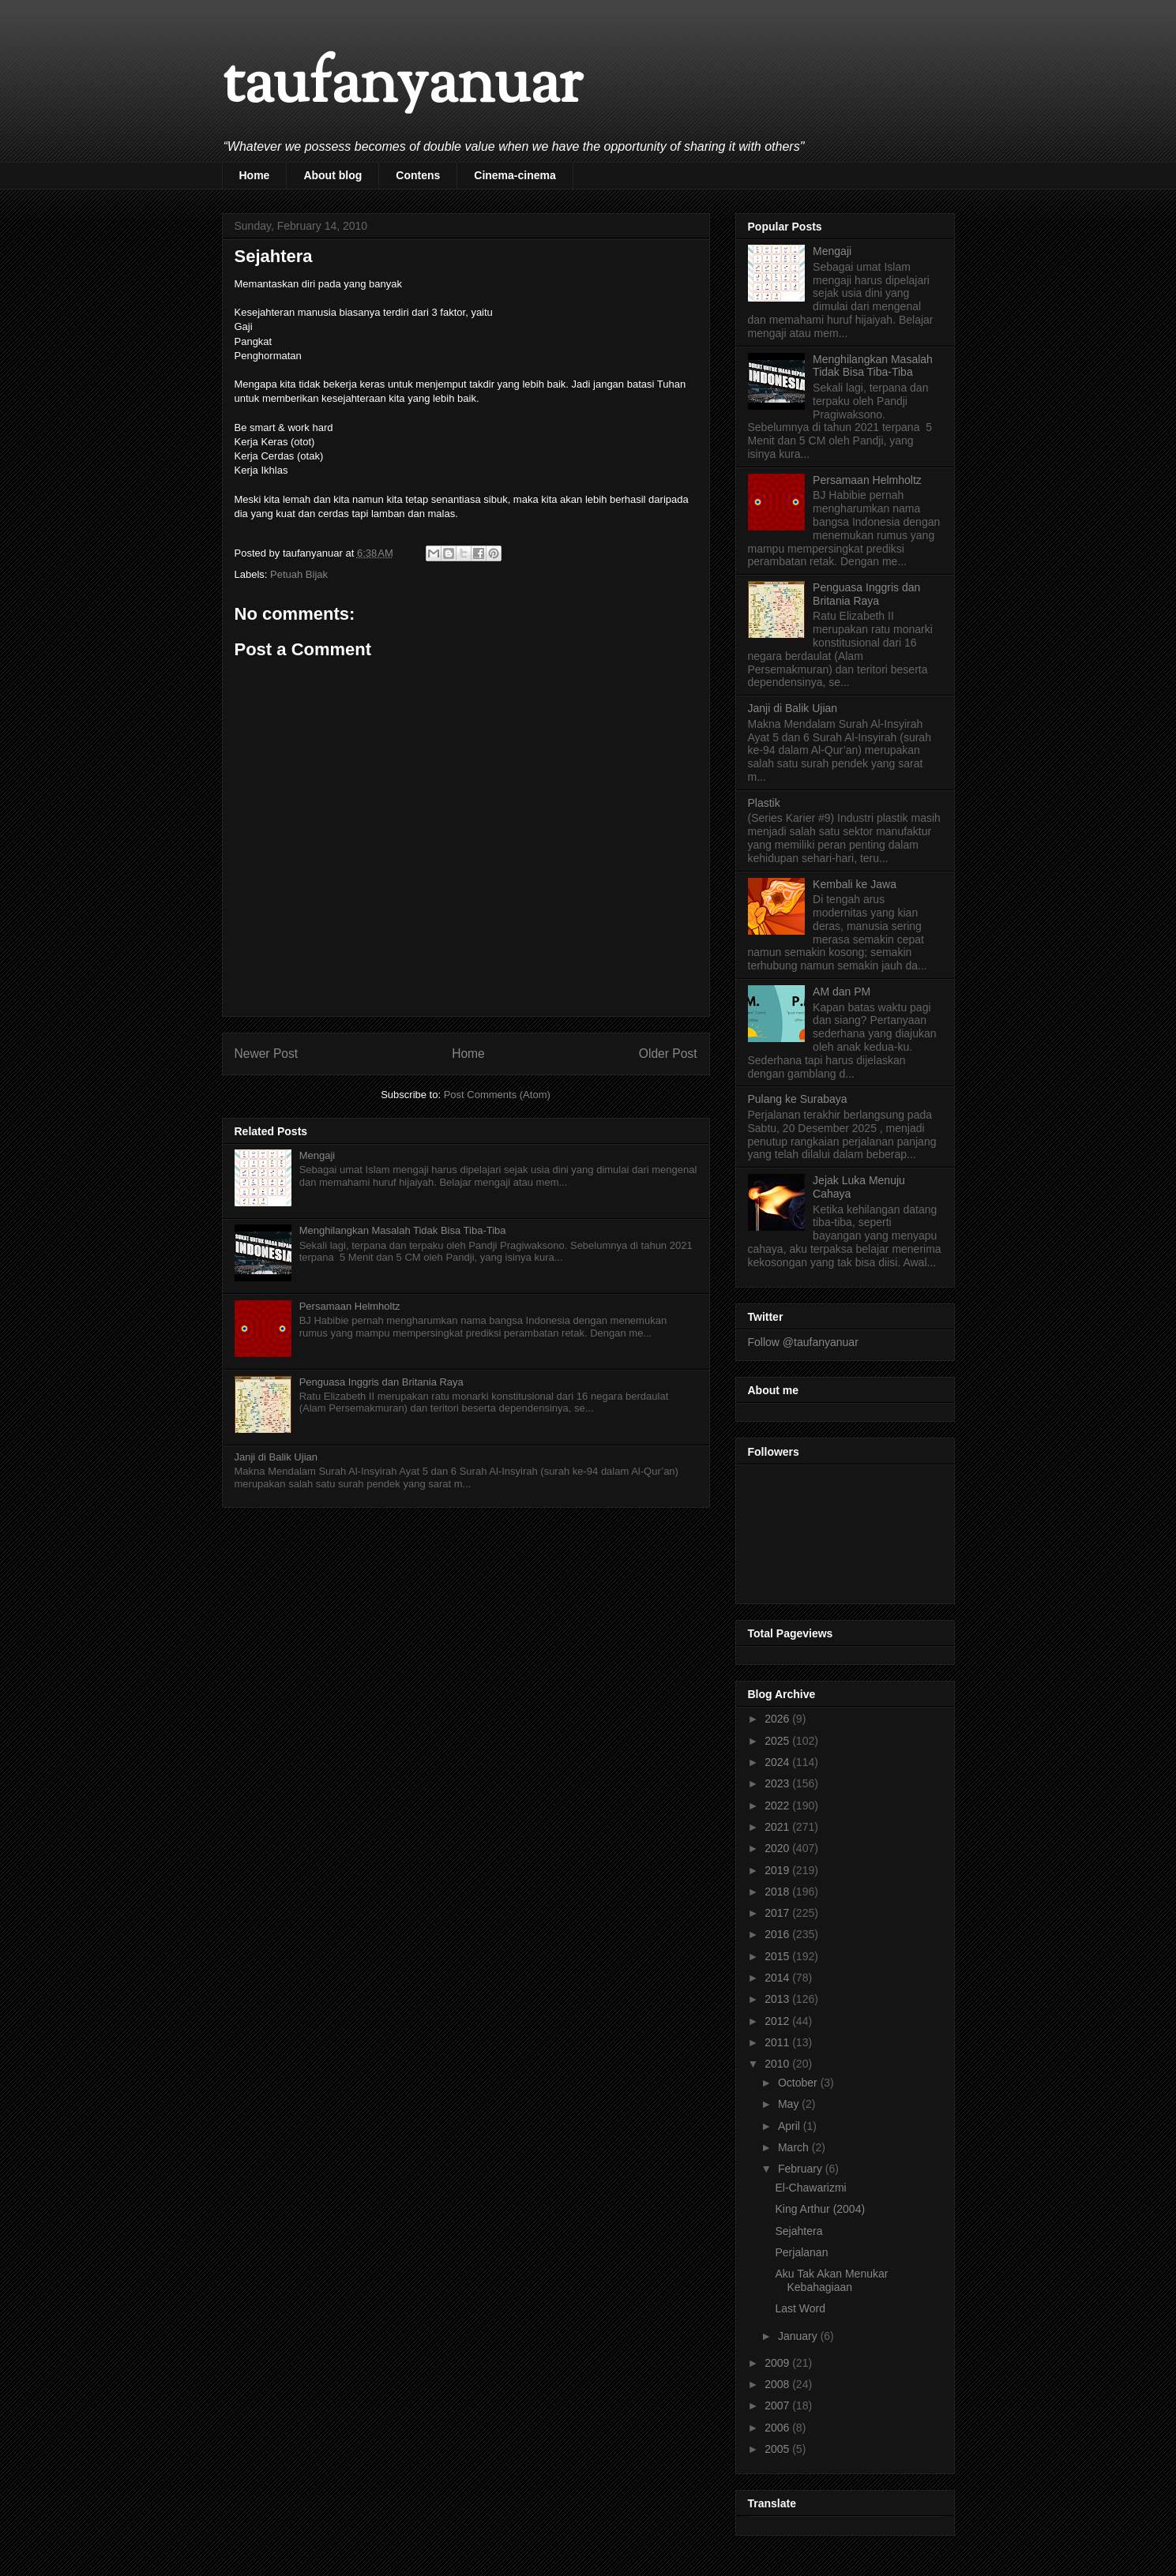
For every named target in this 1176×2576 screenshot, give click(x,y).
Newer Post (267, 1053)
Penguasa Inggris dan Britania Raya (381, 1382)
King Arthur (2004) (820, 2209)
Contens (418, 175)
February (801, 2168)
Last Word (800, 2308)
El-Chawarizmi (810, 2187)
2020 (778, 1848)
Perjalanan (801, 2252)
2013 (778, 1999)
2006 (778, 2427)
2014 (778, 1977)
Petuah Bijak (299, 574)
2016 (778, 1934)
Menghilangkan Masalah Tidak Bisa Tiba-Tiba (402, 1230)
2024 (778, 1762)
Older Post (668, 1053)
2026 (778, 1718)
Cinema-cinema (514, 175)
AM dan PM (841, 991)
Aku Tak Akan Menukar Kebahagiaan (831, 2280)
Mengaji (317, 1155)
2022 (778, 1805)
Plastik (764, 803)
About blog (332, 175)
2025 (778, 1740)
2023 (778, 1783)
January (799, 2336)
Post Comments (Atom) (497, 1095)
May (790, 2104)
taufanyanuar (402, 86)
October (799, 2082)
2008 (778, 2384)
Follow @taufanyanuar (803, 1342)
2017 (778, 1913)
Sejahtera (798, 2231)
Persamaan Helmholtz (349, 1306)
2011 (778, 2042)
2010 (778, 2063)
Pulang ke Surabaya (797, 1099)
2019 (778, 1870)
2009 (778, 2363)
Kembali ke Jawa (854, 884)
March (795, 2147)
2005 (778, 2449)
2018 (778, 1891)
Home (254, 175)
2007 (778, 2405)
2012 (778, 2021)
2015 (778, 1956)
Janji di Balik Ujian (276, 1457)
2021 (778, 1826)
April (790, 2126)
